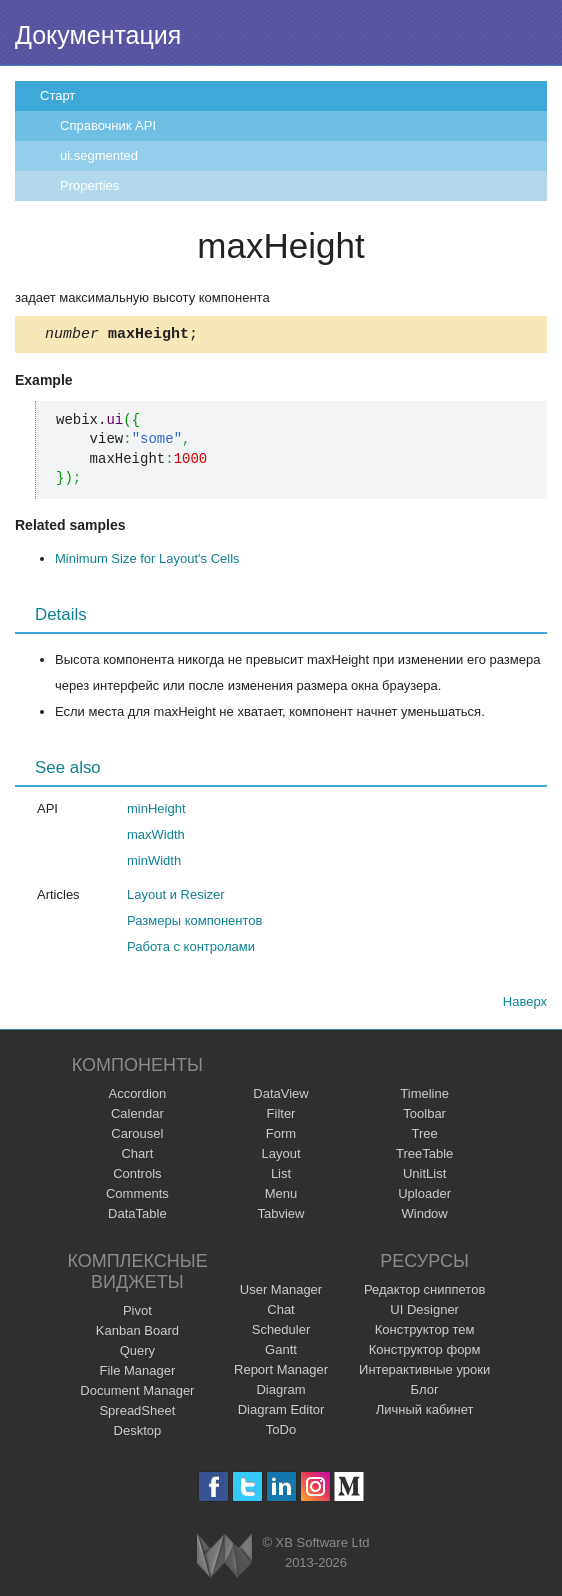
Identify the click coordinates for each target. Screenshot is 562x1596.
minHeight (156, 811)
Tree (425, 1136)
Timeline (424, 1096)
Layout (280, 1156)
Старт (57, 95)
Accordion (137, 1096)
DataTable (137, 1216)
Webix (224, 1558)
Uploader (424, 1196)
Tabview (281, 1216)
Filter (281, 1116)
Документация (98, 35)
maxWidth (156, 837)
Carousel (137, 1136)
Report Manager (281, 1372)
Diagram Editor (281, 1412)
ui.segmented (99, 155)
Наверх (525, 1004)
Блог (425, 1392)
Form (281, 1136)
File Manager (137, 1373)
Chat (280, 1312)
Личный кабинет (425, 1412)
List (281, 1176)
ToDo (281, 1432)
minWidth (154, 863)
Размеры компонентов (194, 923)
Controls (137, 1176)
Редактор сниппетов (424, 1292)
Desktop (138, 1433)
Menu (281, 1196)
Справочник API (108, 125)
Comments (137, 1196)
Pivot (137, 1313)
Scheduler (281, 1332)
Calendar (137, 1116)
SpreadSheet (137, 1413)
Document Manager (137, 1393)
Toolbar (424, 1116)
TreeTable (424, 1156)
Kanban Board (137, 1333)
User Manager (281, 1292)
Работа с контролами (191, 949)
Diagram (280, 1392)
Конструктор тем (425, 1332)
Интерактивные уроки (424, 1372)
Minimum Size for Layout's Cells (147, 561)
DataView (280, 1096)
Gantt (281, 1352)
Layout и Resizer (176, 897)
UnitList (424, 1176)
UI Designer (424, 1312)
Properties (89, 185)
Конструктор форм (425, 1352)
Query (137, 1353)
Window (425, 1216)
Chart (137, 1156)
